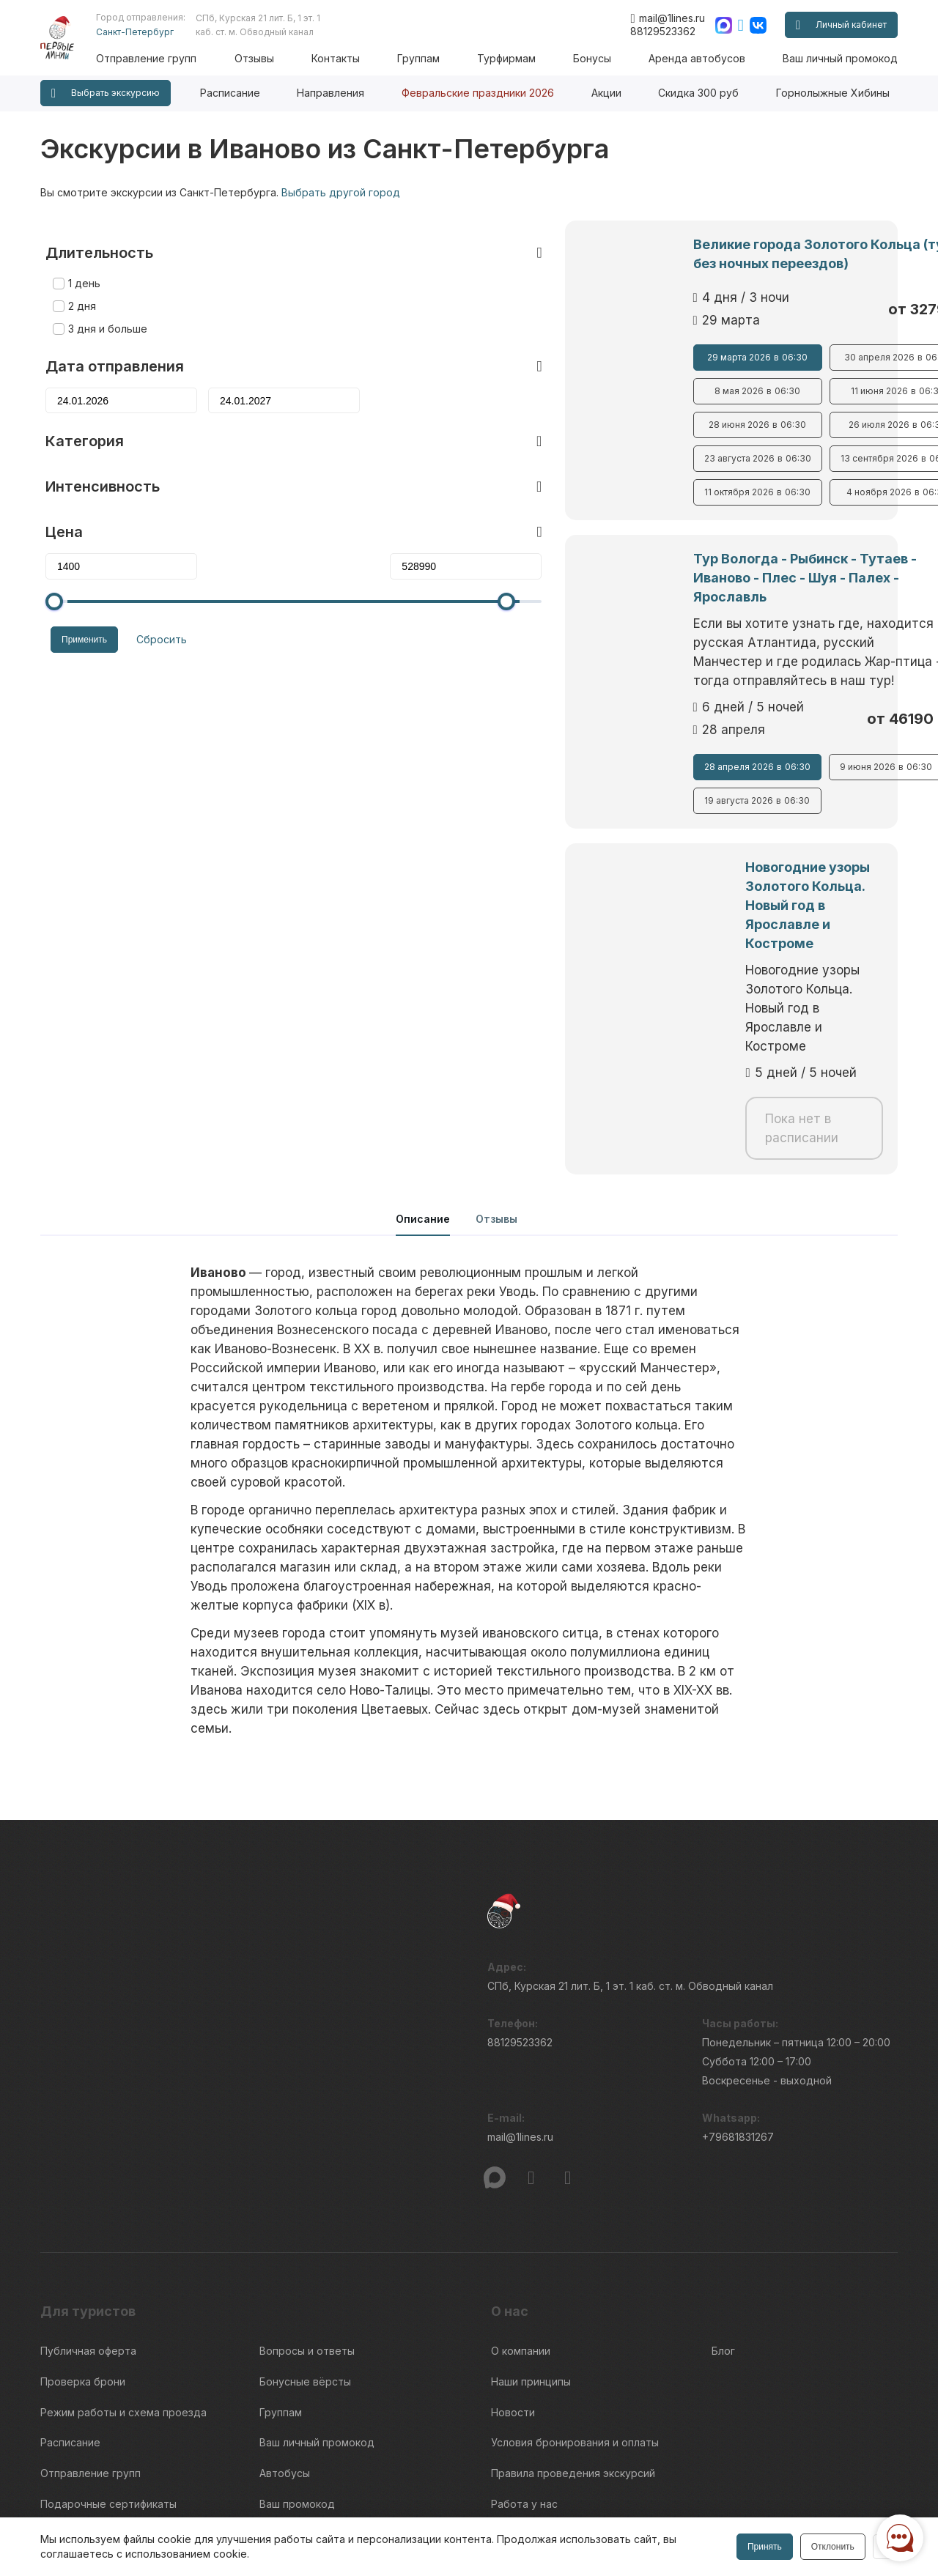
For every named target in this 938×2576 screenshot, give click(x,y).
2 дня (77, 283)
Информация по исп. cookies (715, 2487)
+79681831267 (738, 1984)
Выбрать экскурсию (105, 93)
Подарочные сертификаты (108, 2329)
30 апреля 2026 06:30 (784, 357)
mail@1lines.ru (667, 18)
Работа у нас (524, 2329)
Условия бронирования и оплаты (575, 2275)
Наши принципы (531, 2221)
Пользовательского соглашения (111, 2506)
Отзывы (268, 58)
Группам (428, 58)
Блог (723, 2194)
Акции (606, 92)
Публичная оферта (88, 2194)
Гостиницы (286, 2356)
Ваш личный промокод (840, 58)
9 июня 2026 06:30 (785, 729)
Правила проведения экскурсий (573, 2302)
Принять (763, 2547)
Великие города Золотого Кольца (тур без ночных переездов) (652, 254)
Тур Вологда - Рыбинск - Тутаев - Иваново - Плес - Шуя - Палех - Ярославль (673, 568)
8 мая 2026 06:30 (581, 391)
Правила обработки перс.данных (725, 2514)
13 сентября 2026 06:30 (785, 458)
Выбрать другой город (340, 192)
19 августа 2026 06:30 (582, 762)
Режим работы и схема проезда (123, 2248)
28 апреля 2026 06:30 (581, 729)
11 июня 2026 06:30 (785, 391)
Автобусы (284, 2302)
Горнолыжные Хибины (833, 92)
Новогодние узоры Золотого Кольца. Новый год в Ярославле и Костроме (648, 838)
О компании (520, 2194)
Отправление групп (164, 58)
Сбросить (151, 615)
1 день (79, 260)
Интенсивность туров (547, 2356)
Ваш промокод (297, 2329)
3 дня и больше (102, 306)
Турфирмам (513, 58)
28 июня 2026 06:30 (581, 424)
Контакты (347, 58)
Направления (330, 92)
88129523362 (662, 31)
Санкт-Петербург (152, 31)
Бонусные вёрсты (305, 2221)
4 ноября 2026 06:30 (785, 492)
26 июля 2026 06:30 (785, 424)
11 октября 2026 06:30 (581, 492)
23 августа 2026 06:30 (581, 458)
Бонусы (596, 58)
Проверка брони (82, 2221)
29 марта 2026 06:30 (581, 357)
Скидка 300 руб (698, 92)
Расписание (230, 92)
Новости (513, 2248)
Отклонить (831, 2547)
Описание (423, 1062)
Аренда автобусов (699, 58)
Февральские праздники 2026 (478, 92)
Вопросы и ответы (307, 2194)
